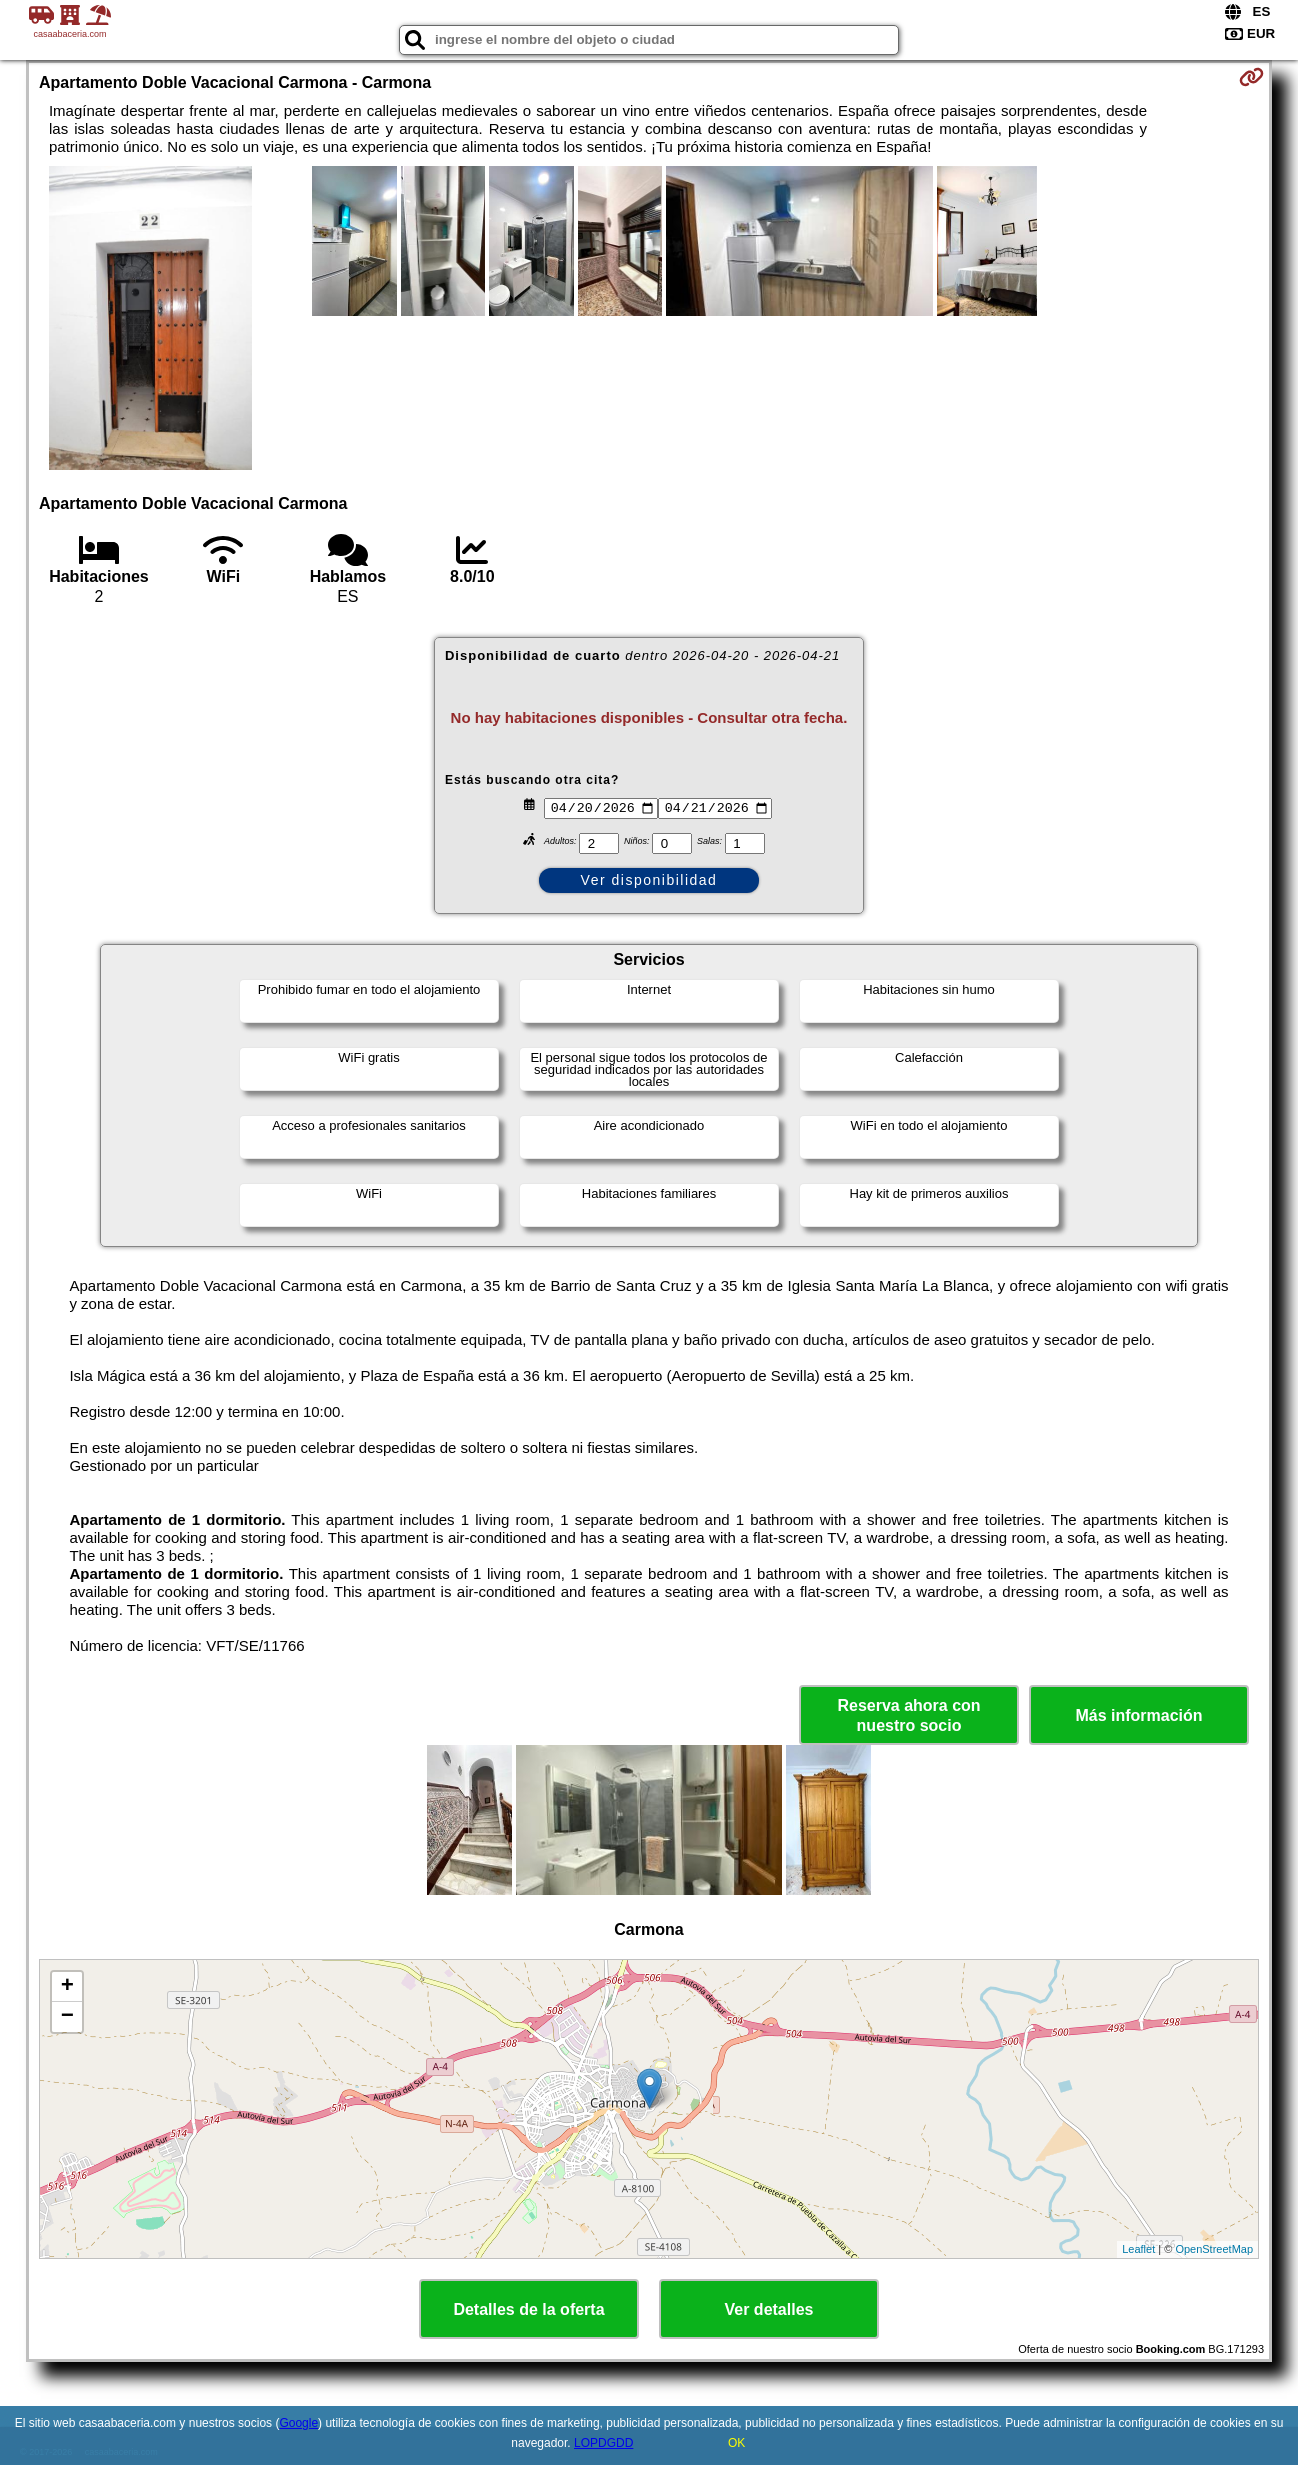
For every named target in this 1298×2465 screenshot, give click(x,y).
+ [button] (67, 1987)
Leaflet (1138, 2249)
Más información (1138, 1715)
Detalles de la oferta (528, 2309)
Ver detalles (769, 2309)
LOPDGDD (603, 2443)
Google (298, 2423)
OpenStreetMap (1214, 2249)
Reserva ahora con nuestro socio (908, 1715)
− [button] (67, 2017)
